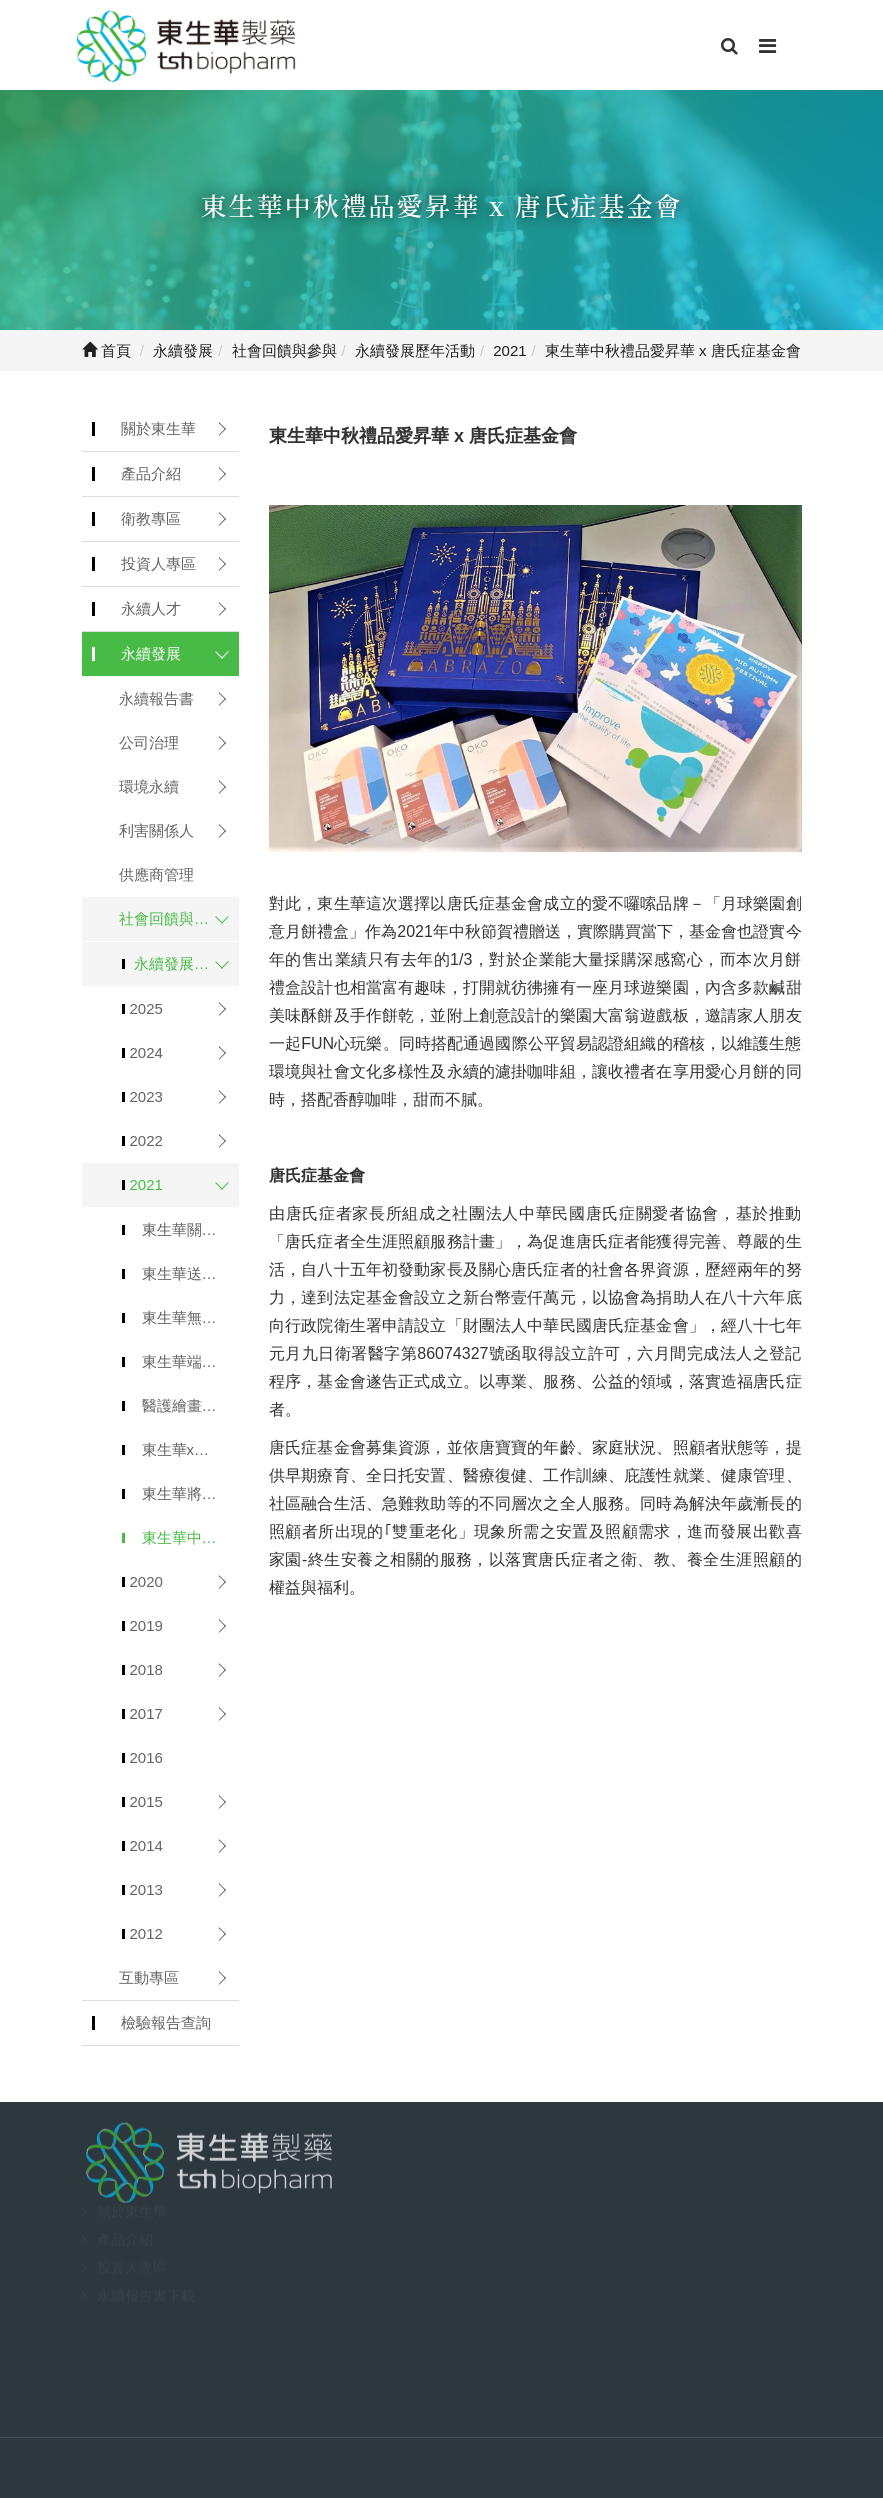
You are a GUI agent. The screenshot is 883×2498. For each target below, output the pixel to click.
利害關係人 (156, 830)
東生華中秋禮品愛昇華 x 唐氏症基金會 (191, 1537)
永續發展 (151, 653)
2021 (146, 1184)
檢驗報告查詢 (166, 2022)
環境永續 (149, 786)
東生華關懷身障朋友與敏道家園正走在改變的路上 (191, 1229)
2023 (146, 1096)
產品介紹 (151, 473)
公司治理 (149, 742)
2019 (146, 1625)
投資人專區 (158, 563)
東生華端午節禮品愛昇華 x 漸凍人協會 (191, 1361)
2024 (146, 1052)
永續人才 (151, 608)
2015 (146, 1801)
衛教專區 (151, 518)
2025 (146, 1008)
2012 (146, 1933)
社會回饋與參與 (171, 918)
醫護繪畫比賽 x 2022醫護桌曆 (191, 1405)
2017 (146, 1713)
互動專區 (149, 1977)
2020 (146, 1581)
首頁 (106, 350)
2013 (146, 1889)
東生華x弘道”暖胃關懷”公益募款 (191, 1449)
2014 (146, 1845)
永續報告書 (156, 698)
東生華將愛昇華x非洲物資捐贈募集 (191, 1493)
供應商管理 (156, 874)
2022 (146, 1140)
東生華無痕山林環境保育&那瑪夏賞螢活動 (191, 1317)
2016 (146, 1757)
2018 (146, 1669)
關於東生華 (158, 428)
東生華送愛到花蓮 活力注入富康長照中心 (191, 1273)
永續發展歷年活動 (186, 963)
